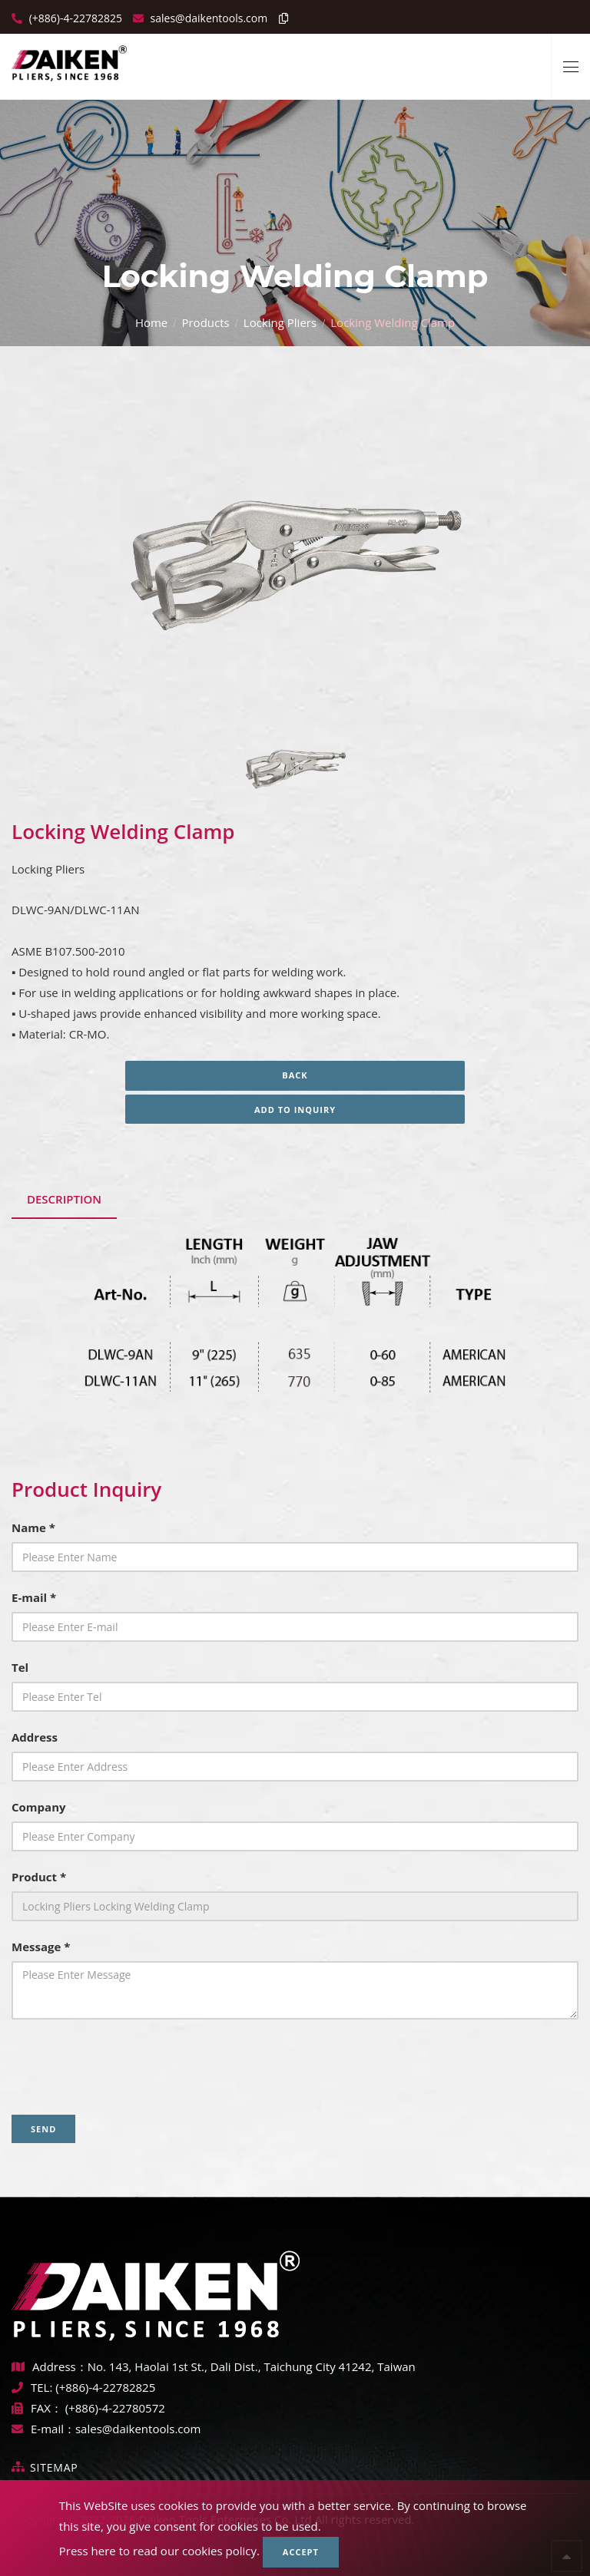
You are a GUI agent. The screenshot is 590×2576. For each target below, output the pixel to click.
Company (39, 1807)
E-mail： (43, 2428)
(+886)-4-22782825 (74, 18)
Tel (20, 1667)
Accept (301, 2552)
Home (151, 322)
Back (294, 1075)
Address (35, 1737)
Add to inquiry (295, 1109)
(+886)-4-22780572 (115, 2408)
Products (205, 322)
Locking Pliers (280, 322)
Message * (41, 1946)
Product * (39, 1876)
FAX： (38, 2408)
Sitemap (54, 2467)
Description (64, 1199)
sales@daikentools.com (138, 2428)
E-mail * (34, 1597)
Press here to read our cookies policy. (159, 2550)
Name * (33, 1527)
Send (43, 2129)
